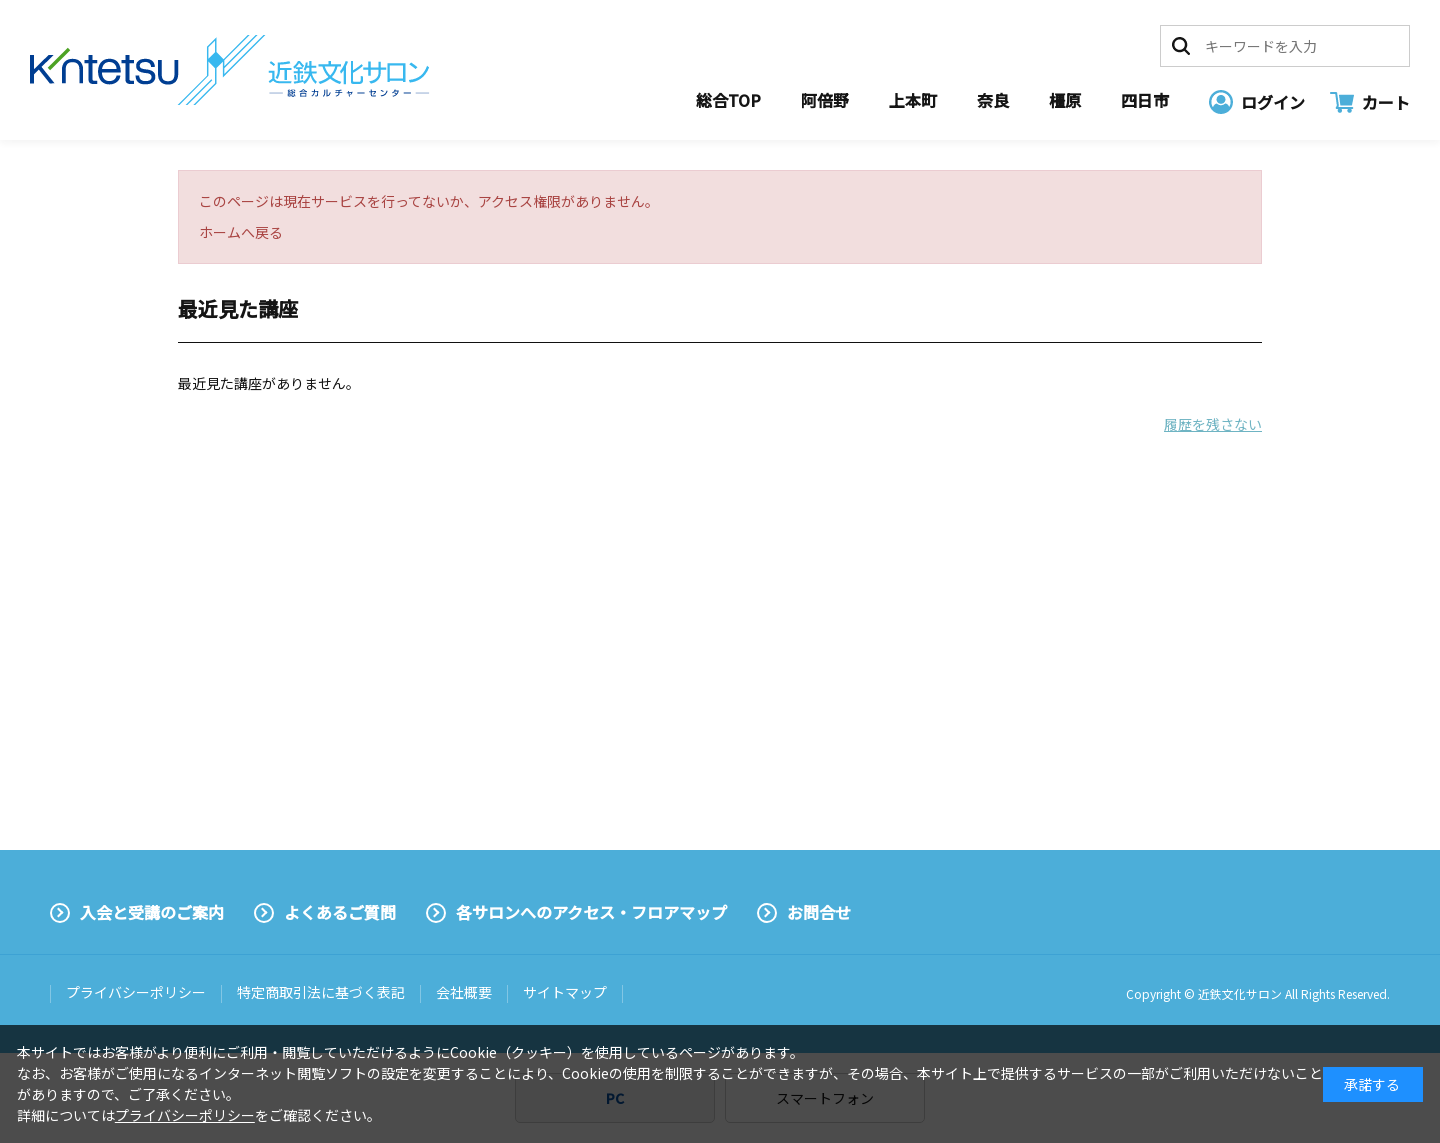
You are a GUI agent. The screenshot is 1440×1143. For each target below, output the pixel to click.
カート (1386, 102)
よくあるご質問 (340, 912)
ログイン (1273, 102)
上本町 (913, 100)
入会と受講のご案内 (152, 912)
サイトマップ (565, 992)
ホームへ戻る (241, 232)
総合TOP (728, 100)
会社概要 (464, 992)
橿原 (1065, 100)
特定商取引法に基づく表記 (321, 992)
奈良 (993, 100)
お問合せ (819, 912)
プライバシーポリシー (136, 992)
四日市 (1145, 100)
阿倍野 (825, 100)
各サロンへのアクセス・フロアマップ (591, 912)
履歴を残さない (1213, 424)
